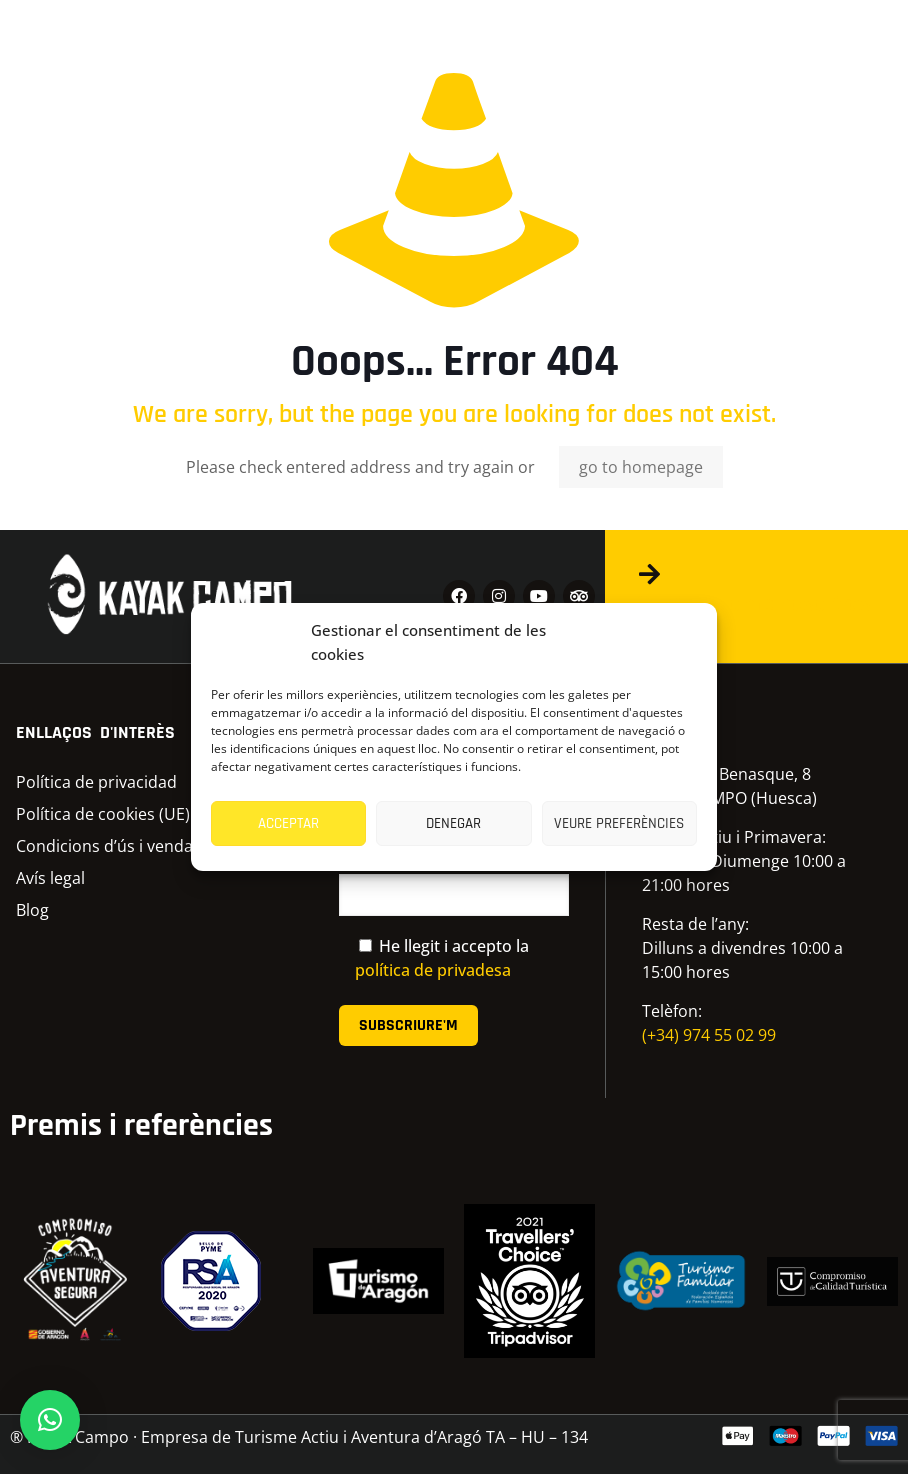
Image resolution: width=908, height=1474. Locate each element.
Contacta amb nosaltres (754, 604)
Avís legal (50, 878)
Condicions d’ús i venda (104, 846)
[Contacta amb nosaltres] (649, 574)
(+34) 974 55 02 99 (709, 1035)
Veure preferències (619, 823)
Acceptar (288, 823)
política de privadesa (433, 970)
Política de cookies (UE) (103, 814)
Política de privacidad (96, 782)
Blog (32, 910)
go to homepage (641, 467)
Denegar (453, 823)
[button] (50, 1420)
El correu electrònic (454, 883)
